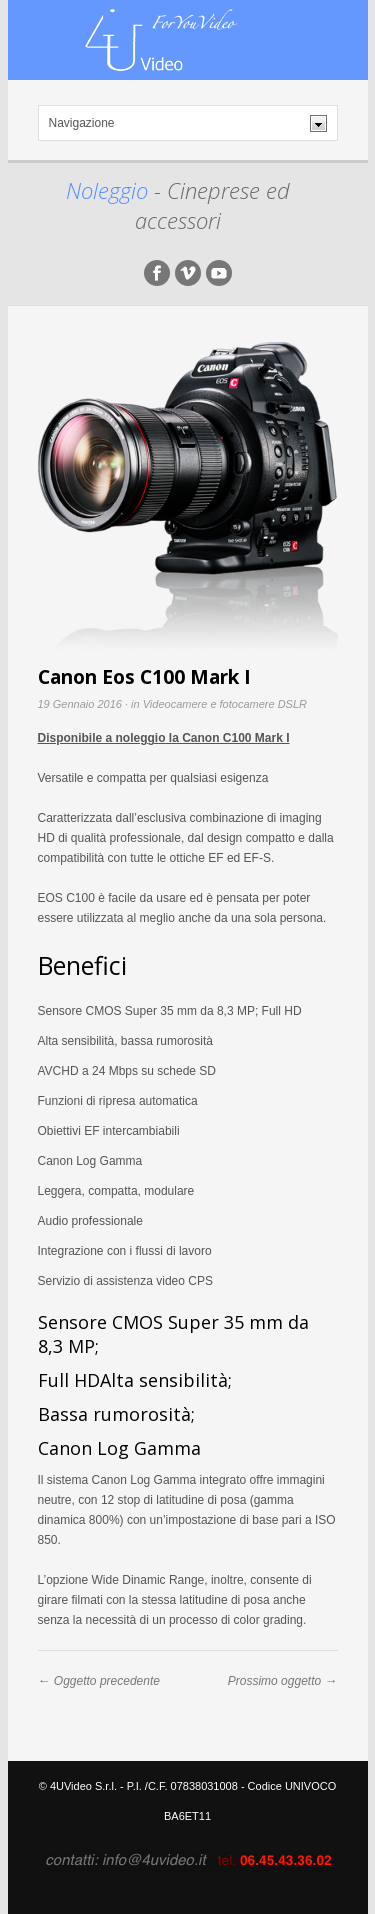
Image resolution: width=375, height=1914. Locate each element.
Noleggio (110, 190)
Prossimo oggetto (274, 1681)
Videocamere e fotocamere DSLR (225, 704)
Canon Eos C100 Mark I (144, 677)
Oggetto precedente (107, 1681)
